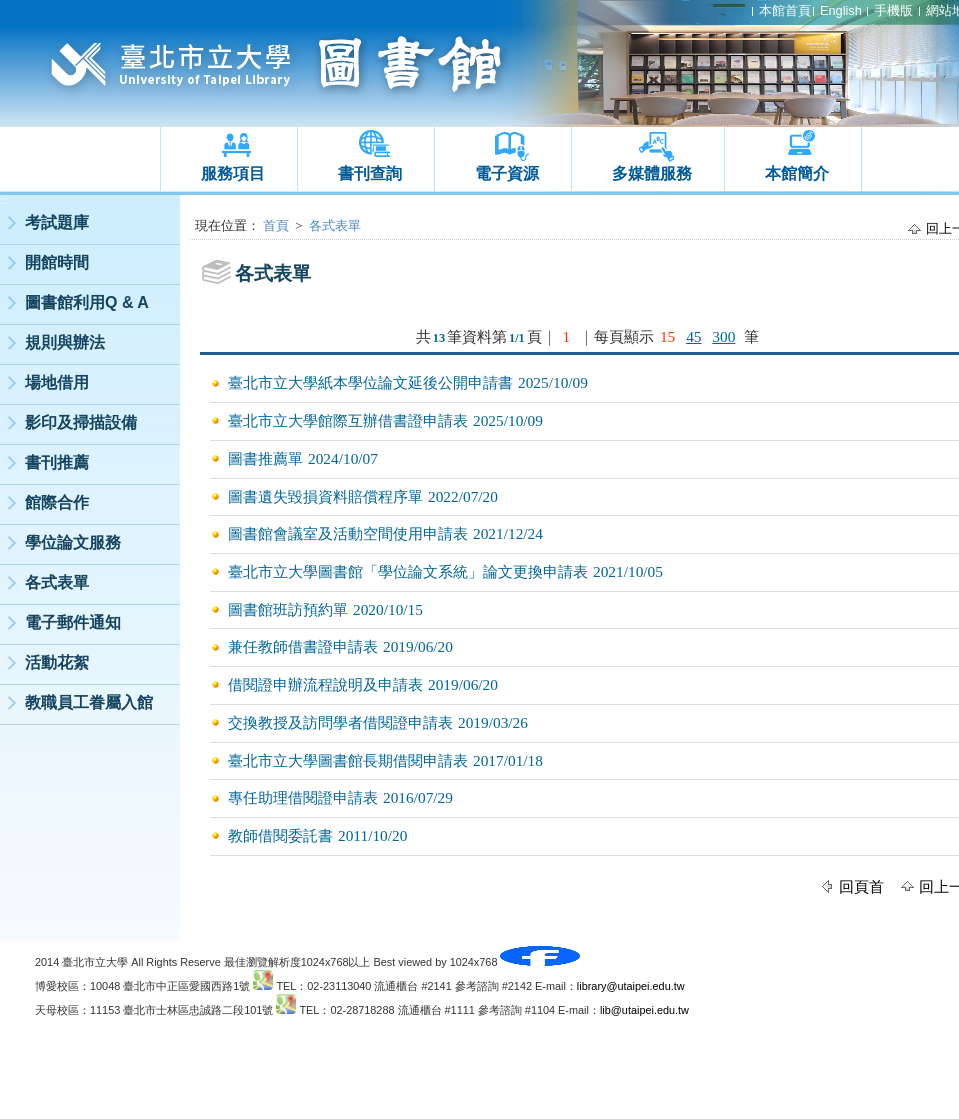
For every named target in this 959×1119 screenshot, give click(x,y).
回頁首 (861, 886)
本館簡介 (797, 173)
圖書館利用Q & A (87, 302)
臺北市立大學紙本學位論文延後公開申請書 (370, 382)
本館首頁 (785, 10)
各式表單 (57, 582)
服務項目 (233, 173)
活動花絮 (57, 662)
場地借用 (57, 382)
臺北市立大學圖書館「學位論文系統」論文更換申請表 (408, 571)
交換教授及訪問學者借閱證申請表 (340, 722)
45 (693, 336)
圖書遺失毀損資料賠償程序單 (325, 496)
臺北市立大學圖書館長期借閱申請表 (348, 760)
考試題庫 (57, 222)
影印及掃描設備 (81, 422)
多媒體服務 (652, 173)
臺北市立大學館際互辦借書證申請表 (348, 420)
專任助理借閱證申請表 (303, 797)
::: (4, 200)
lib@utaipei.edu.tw (644, 1010)
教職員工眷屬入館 (89, 702)
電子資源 (507, 173)
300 (723, 336)
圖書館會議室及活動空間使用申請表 (348, 533)
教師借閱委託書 (280, 835)
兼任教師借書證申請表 (303, 646)
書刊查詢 (370, 173)
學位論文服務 (73, 542)
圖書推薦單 (265, 458)
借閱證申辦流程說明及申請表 (325, 684)
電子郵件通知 (73, 622)
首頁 (276, 225)
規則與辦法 (65, 342)
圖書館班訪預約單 (288, 609)
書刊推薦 (57, 462)
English (841, 10)
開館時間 (57, 262)
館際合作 (57, 502)
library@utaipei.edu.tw (631, 986)
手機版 (893, 10)
